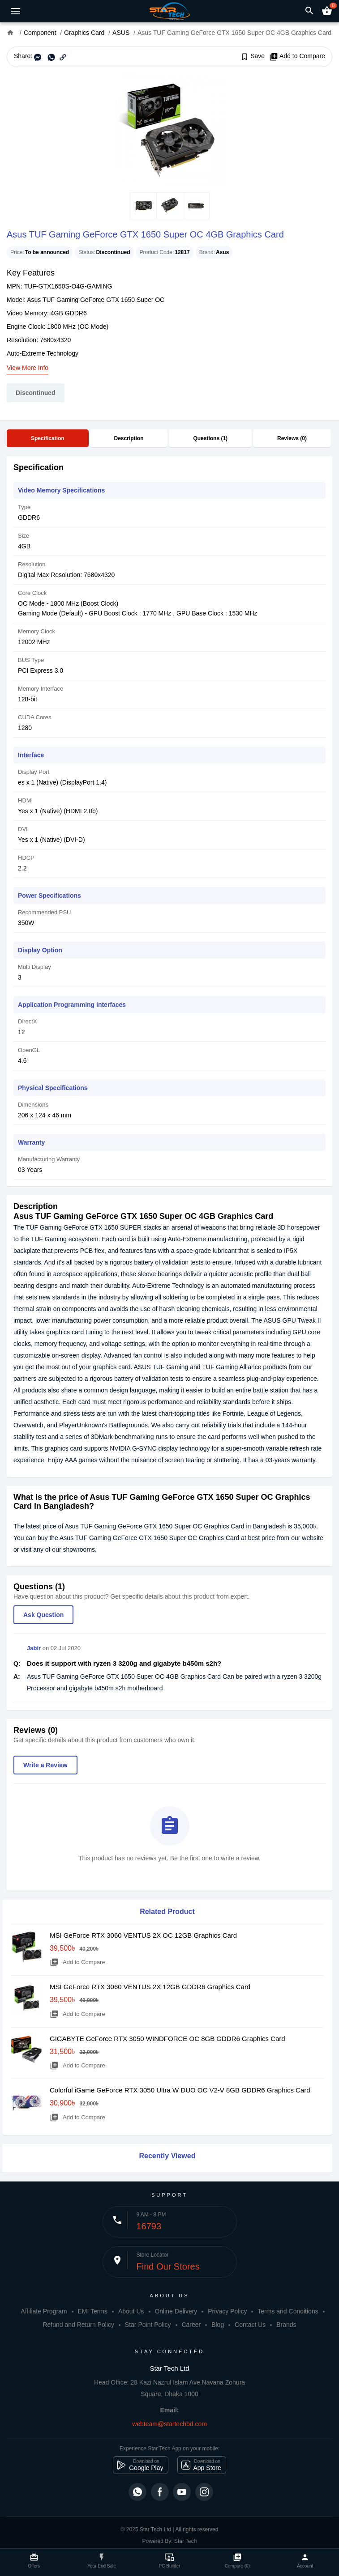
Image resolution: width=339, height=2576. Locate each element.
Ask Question (43, 1614)
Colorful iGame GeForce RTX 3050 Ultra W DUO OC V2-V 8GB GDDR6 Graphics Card (180, 2090)
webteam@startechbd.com (169, 2423)
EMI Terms (92, 2311)
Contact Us (250, 2324)
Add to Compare (297, 56)
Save (252, 56)
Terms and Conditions (287, 2311)
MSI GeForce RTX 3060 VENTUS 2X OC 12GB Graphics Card (143, 1935)
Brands (286, 2324)
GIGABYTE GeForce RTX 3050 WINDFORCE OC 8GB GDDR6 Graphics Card (167, 2038)
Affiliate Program (44, 2311)
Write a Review (45, 1765)
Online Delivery (175, 2311)
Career (191, 2324)
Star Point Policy (148, 2324)
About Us (131, 2311)
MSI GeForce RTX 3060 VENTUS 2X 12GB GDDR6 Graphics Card (150, 1986)
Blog (217, 2324)
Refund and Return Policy (78, 2324)
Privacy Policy (227, 2311)
